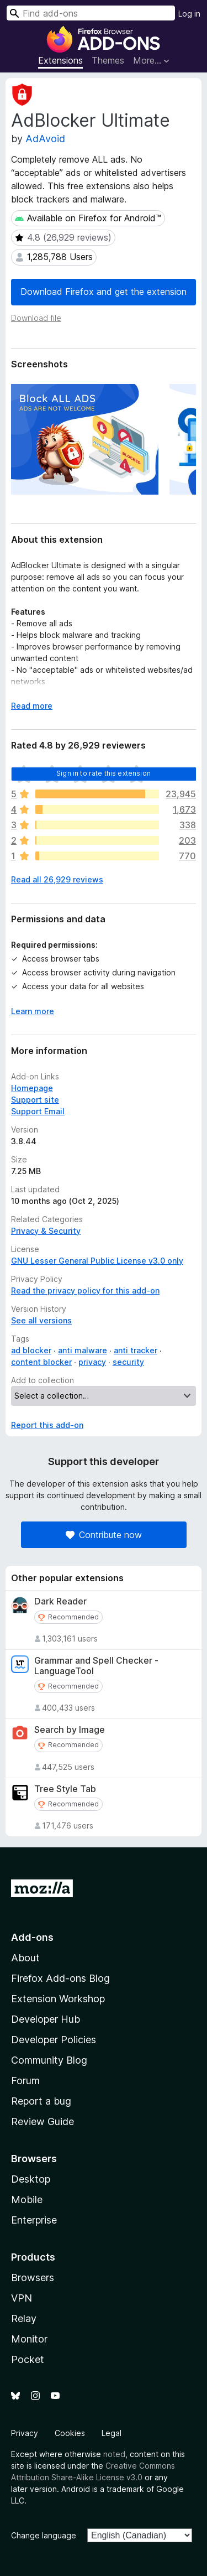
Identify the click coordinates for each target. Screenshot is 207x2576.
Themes (108, 60)
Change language (43, 2535)
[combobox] (91, 13)
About (25, 1958)
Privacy (24, 2433)
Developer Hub (45, 2019)
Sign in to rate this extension (103, 773)
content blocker (41, 1362)
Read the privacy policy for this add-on (85, 1290)
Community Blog (49, 2060)
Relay (23, 2318)
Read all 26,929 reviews (57, 879)
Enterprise (34, 2220)
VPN (21, 2298)
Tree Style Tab (65, 1789)
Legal (111, 2433)
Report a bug (41, 2101)
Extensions (60, 60)
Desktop (30, 2179)
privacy (92, 1362)
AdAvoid (45, 138)
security (128, 1362)
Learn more (32, 1011)
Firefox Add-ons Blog (60, 1978)
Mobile (27, 2199)
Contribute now (104, 1534)
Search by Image (69, 1730)
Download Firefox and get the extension (103, 291)
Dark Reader (60, 1601)
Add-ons (32, 1937)
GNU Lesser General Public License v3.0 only (97, 1260)
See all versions (41, 1320)
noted (114, 2454)
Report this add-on (47, 1425)
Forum (25, 2080)
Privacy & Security (46, 1230)
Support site (35, 1099)
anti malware (82, 1350)
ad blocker (31, 1350)
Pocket (27, 2359)
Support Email (38, 1111)
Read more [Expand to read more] (31, 705)
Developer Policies (53, 2039)
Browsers (32, 2277)
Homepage (32, 1088)
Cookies (70, 2433)
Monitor (29, 2339)
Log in (189, 13)
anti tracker (135, 1350)
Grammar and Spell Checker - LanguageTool (96, 1665)
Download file (36, 318)
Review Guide (42, 2121)
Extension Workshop (58, 1998)
